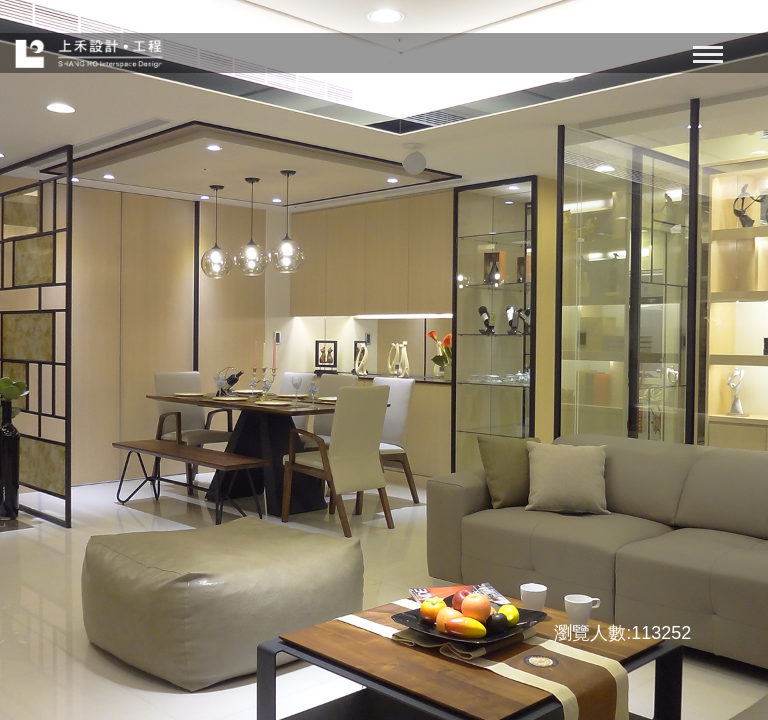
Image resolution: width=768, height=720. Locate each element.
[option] (384, 360)
